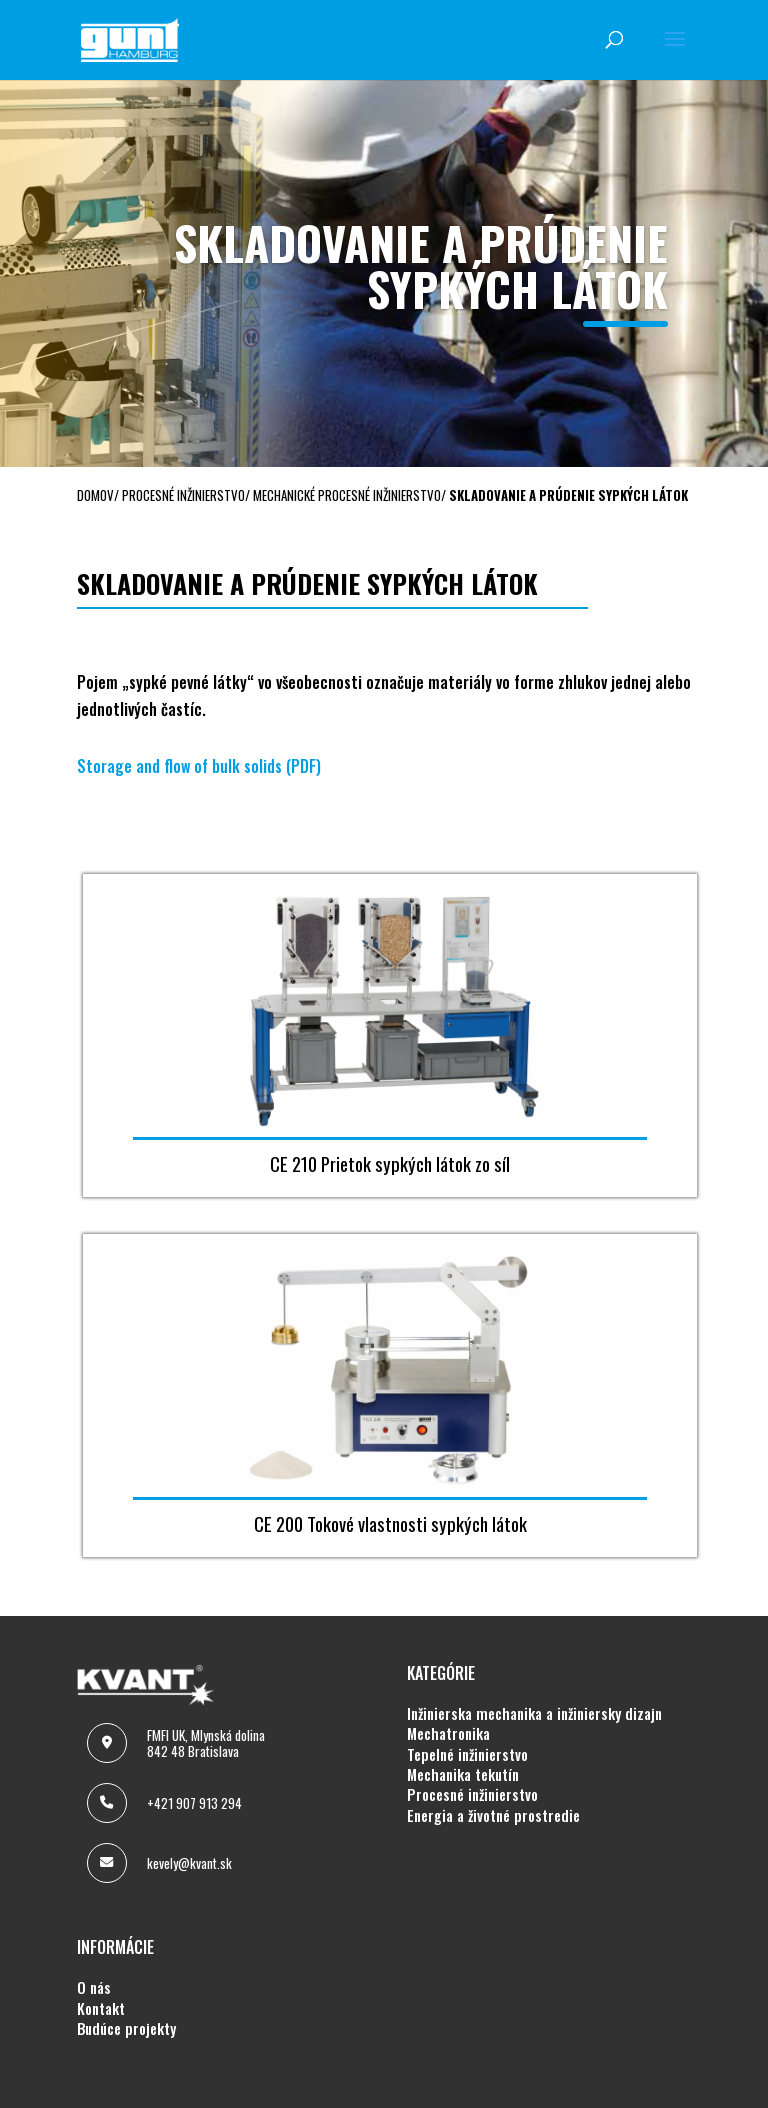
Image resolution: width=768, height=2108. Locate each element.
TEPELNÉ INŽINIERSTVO (467, 1755)
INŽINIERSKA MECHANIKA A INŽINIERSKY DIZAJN (534, 1714)
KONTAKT (101, 2009)
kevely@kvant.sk (189, 1863)
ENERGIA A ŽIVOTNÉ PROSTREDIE (493, 1816)
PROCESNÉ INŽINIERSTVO (472, 1795)
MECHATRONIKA (448, 1734)
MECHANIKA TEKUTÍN (463, 1775)
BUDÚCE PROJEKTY (126, 2029)
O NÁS (94, 1988)
